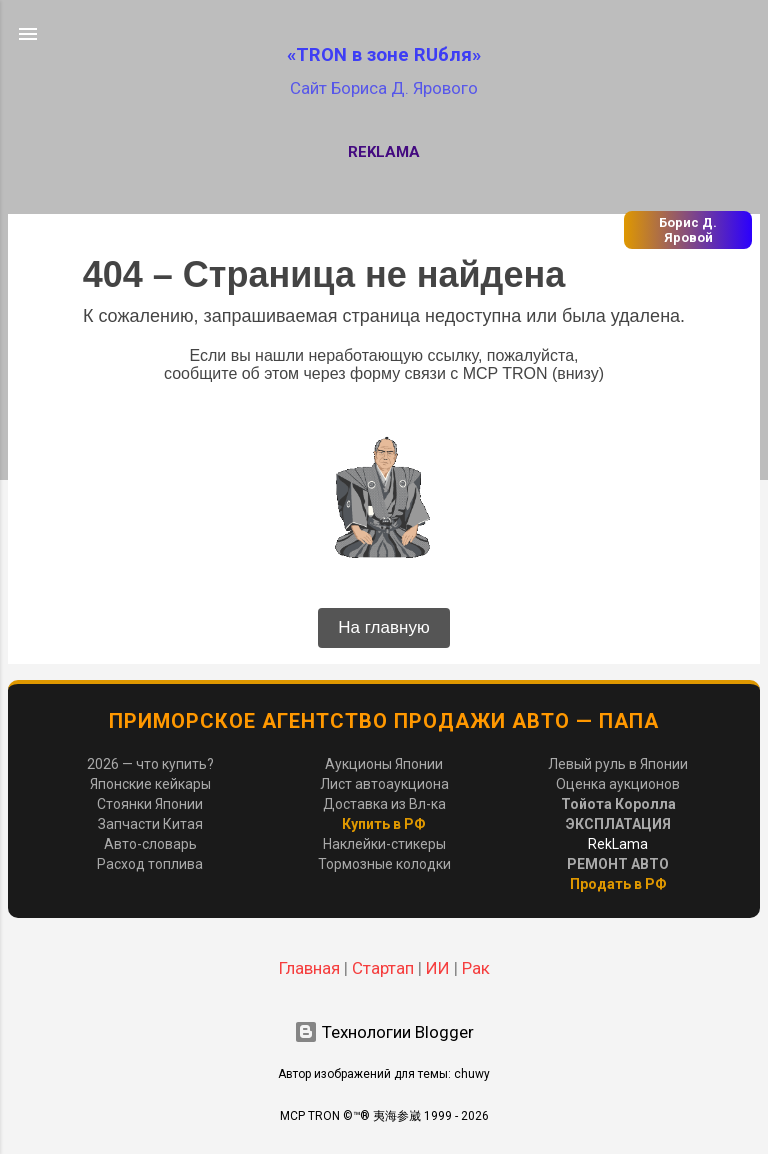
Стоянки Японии (150, 804)
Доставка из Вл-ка (384, 804)
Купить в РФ (384, 824)
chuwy (472, 1074)
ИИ (438, 968)
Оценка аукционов (618, 784)
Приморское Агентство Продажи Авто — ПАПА (384, 721)
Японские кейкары (150, 784)
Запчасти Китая (150, 824)
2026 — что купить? (150, 764)
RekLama (384, 152)
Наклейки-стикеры (384, 844)
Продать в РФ (618, 884)
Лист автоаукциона (384, 784)
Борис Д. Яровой (688, 230)
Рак (476, 968)
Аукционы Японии (384, 764)
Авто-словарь (150, 844)
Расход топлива (150, 864)
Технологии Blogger (384, 1032)
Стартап (383, 968)
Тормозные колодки (384, 864)
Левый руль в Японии (618, 764)
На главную (383, 627)
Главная (309, 968)
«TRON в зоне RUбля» (384, 55)
